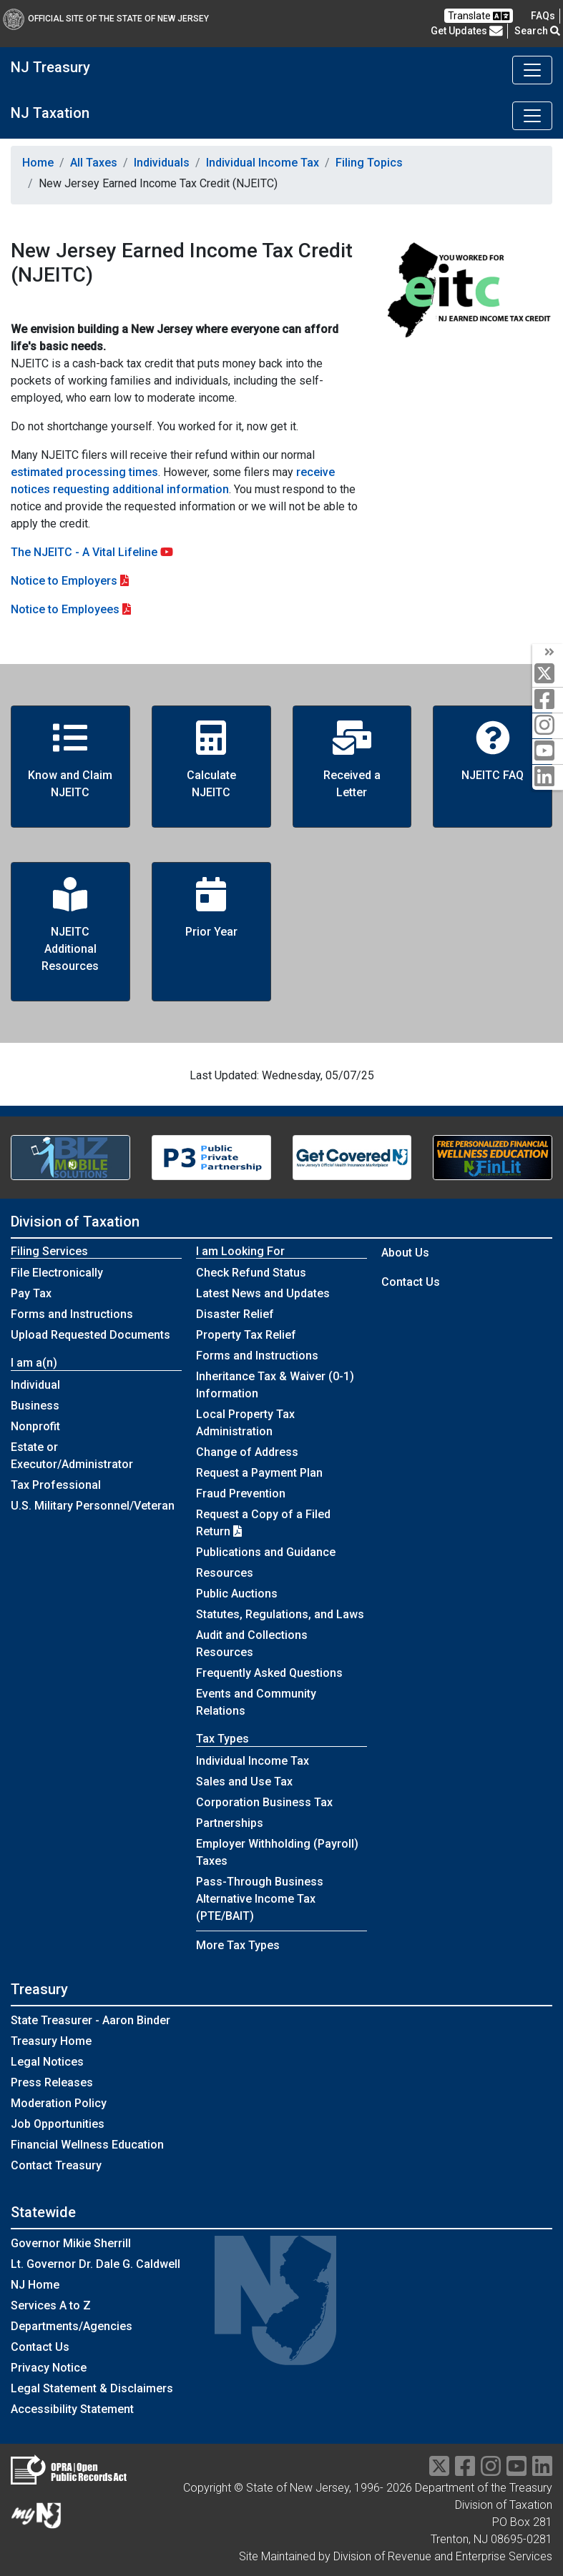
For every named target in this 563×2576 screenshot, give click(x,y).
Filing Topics (369, 162)
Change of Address (247, 1452)
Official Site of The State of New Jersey (106, 19)
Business (35, 1405)
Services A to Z (51, 2305)
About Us (405, 1252)
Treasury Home (51, 2041)
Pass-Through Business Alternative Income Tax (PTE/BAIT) (259, 1899)
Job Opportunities (57, 2124)
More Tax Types (238, 1945)
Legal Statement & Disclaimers (92, 2388)
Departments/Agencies (71, 2326)
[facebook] (547, 700)
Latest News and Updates (263, 1293)
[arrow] (547, 652)
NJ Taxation (50, 113)
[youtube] (547, 751)
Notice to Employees (65, 609)
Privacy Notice (49, 2367)
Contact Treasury (56, 2165)
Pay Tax (31, 1293)
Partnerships (229, 1823)
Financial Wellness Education (87, 2144)
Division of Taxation (75, 1221)
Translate (478, 16)
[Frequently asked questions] (543, 15)
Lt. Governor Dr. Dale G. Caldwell (95, 2264)
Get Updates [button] (467, 30)
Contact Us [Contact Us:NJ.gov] (40, 2347)
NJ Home (35, 2285)
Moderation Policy (59, 2103)
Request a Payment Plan (259, 1473)
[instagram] (547, 725)
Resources (224, 1573)
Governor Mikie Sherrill (71, 2243)
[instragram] (491, 2470)
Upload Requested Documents (90, 1335)
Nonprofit (35, 1426)
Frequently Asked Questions (269, 1673)
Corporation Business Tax (264, 1802)
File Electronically (57, 1272)
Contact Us (410, 1282)
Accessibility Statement (72, 2409)
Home (38, 162)
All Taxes (93, 162)
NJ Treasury (50, 67)
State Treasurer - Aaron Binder (90, 2020)
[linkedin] (547, 777)
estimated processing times (84, 472)
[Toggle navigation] (532, 70)
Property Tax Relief (246, 1335)
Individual (35, 1385)
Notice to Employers (64, 581)
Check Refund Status (251, 1272)
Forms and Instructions (72, 1314)
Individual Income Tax (262, 162)
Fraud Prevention (240, 1493)
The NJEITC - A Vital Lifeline (92, 552)
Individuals (162, 162)
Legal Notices (47, 2062)
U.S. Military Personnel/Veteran (93, 1505)
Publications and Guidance (266, 1552)
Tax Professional (56, 1485)
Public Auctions (237, 1593)
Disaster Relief (235, 1314)
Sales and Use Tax (244, 1781)
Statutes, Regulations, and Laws (280, 1614)
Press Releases (52, 2082)
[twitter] (547, 674)
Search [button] (537, 30)
